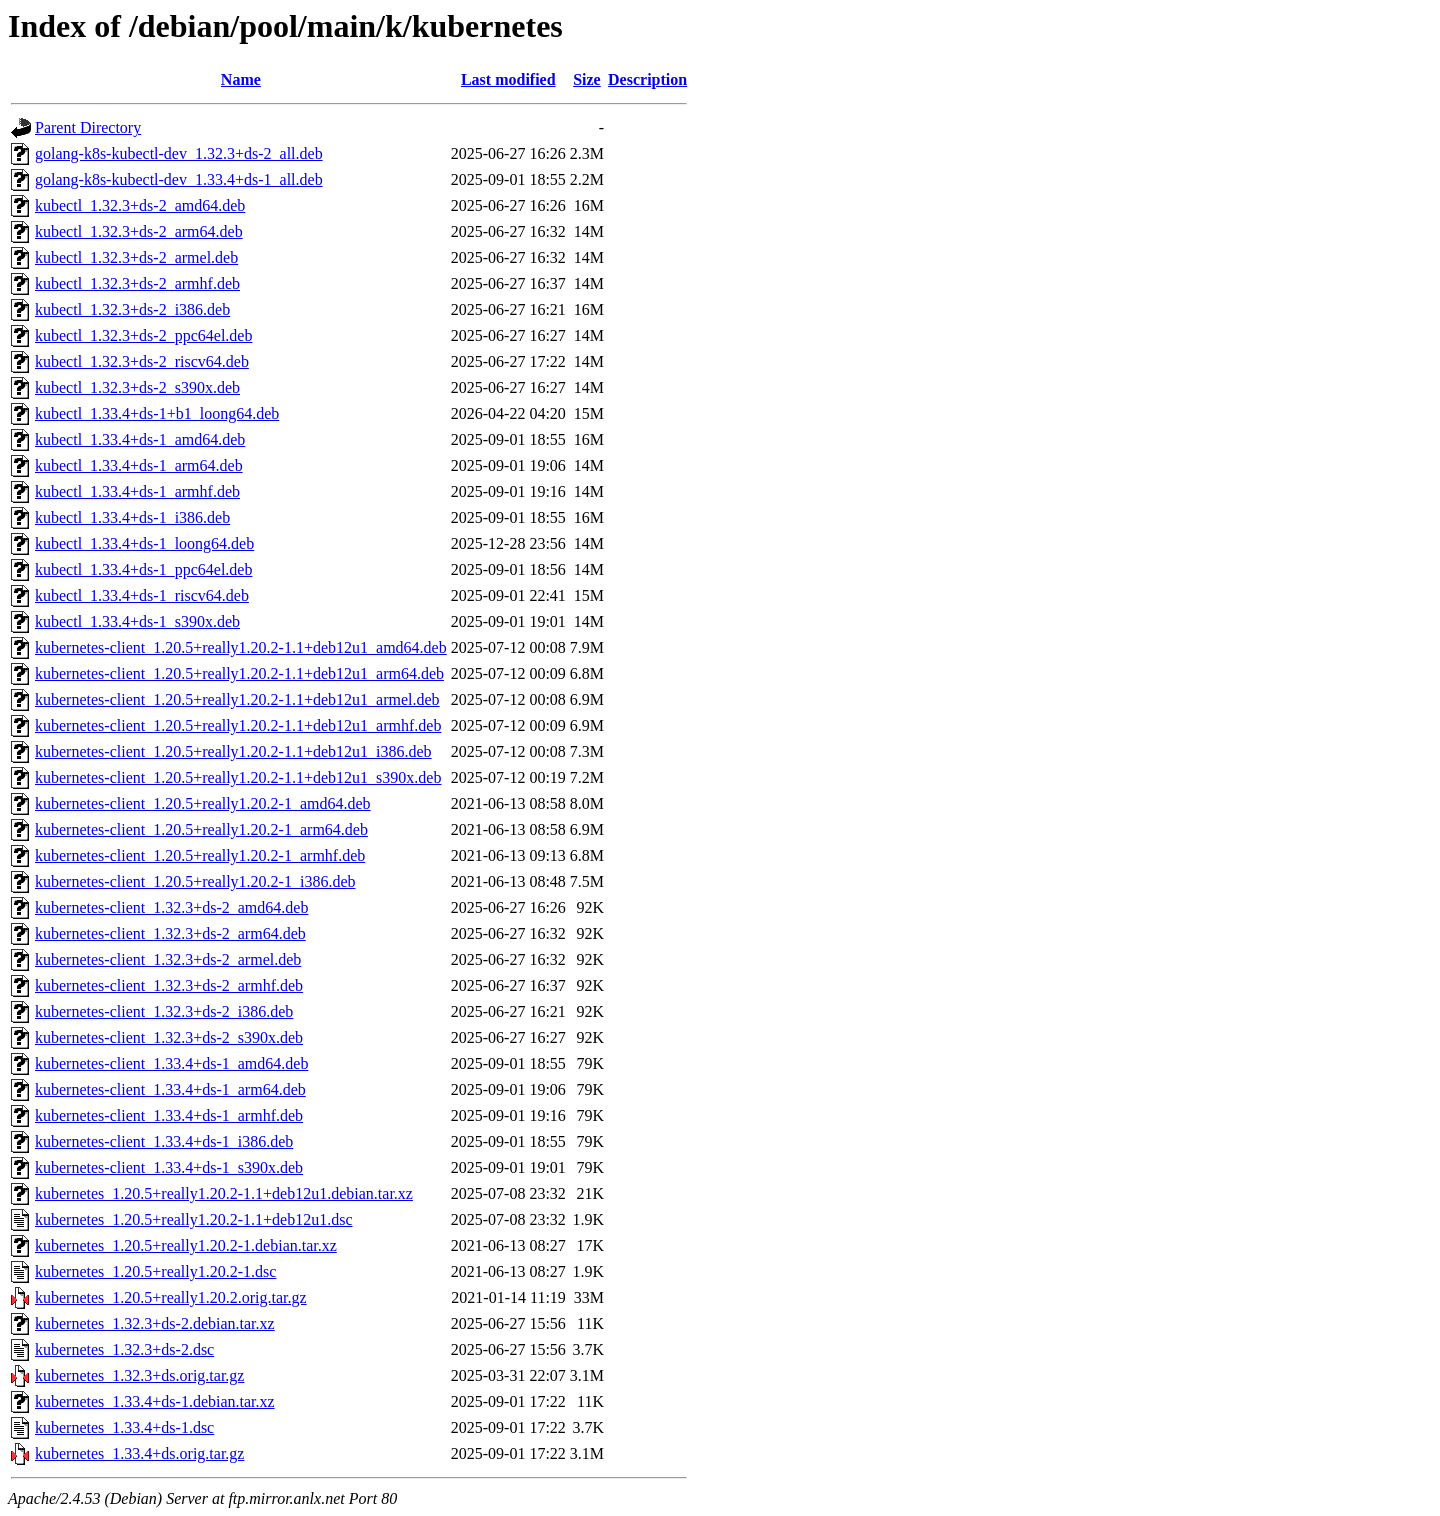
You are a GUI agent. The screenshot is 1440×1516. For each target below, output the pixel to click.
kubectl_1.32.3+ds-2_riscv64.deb (142, 361)
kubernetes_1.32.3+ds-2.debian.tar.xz (155, 1323)
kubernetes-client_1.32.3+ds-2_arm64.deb (170, 933)
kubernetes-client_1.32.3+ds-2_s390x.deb (169, 1037)
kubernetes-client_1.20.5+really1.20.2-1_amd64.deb (203, 803)
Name (241, 79)
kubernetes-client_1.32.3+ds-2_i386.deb (164, 1011)
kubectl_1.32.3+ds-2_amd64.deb (140, 205)
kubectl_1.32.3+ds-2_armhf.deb (137, 283)
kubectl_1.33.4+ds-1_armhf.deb (137, 491)
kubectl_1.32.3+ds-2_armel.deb (136, 257)
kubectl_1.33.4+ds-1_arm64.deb (139, 465)
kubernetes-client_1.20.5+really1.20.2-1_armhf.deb (200, 855)
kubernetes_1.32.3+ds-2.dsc (124, 1349)
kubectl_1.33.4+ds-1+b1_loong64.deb (157, 413)
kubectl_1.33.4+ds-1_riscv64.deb (142, 595)
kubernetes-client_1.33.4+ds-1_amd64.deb (171, 1063)
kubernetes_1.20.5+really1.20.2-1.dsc (155, 1271)
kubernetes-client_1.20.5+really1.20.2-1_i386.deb (195, 881)
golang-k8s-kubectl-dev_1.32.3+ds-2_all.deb (179, 153)
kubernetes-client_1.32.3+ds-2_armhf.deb (169, 985)
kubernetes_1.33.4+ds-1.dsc (124, 1427)
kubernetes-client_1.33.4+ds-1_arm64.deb (170, 1089)
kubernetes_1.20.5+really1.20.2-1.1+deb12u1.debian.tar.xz (224, 1193)
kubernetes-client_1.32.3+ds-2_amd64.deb (171, 907)
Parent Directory (88, 127)
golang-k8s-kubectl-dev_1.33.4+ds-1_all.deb (179, 179)
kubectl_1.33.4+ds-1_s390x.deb (137, 621)
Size (587, 79)
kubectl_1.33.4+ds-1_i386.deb (132, 517)
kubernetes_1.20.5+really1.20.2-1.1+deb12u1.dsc (194, 1219)
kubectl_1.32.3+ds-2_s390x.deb (137, 387)
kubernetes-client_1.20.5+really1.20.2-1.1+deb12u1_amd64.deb (241, 647)
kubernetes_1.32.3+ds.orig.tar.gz (139, 1375)
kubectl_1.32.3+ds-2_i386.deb (132, 309)
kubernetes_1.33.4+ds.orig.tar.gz (139, 1453)
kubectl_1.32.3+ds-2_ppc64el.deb (143, 335)
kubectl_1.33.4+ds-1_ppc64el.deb (143, 569)
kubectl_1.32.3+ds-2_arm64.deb (139, 231)
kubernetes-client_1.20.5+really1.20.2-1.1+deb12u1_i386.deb (233, 751)
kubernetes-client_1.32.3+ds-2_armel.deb (168, 959)
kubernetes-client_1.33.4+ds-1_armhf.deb (169, 1115)
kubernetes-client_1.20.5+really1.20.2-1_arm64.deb (201, 829)
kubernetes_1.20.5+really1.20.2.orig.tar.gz (171, 1297)
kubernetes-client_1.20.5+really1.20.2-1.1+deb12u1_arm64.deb (239, 673)
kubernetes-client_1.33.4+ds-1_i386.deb (164, 1141)
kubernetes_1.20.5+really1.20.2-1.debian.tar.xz (186, 1245)
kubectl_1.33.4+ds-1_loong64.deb (144, 543)
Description (647, 79)
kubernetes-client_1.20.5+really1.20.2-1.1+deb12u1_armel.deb (237, 699)
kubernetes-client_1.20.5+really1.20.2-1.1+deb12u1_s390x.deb (238, 777)
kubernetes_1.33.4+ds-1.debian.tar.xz (155, 1401)
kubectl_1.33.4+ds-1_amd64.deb (140, 439)
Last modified (508, 79)
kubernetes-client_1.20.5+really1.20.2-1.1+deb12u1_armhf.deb (238, 725)
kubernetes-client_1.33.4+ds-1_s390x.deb (169, 1167)
